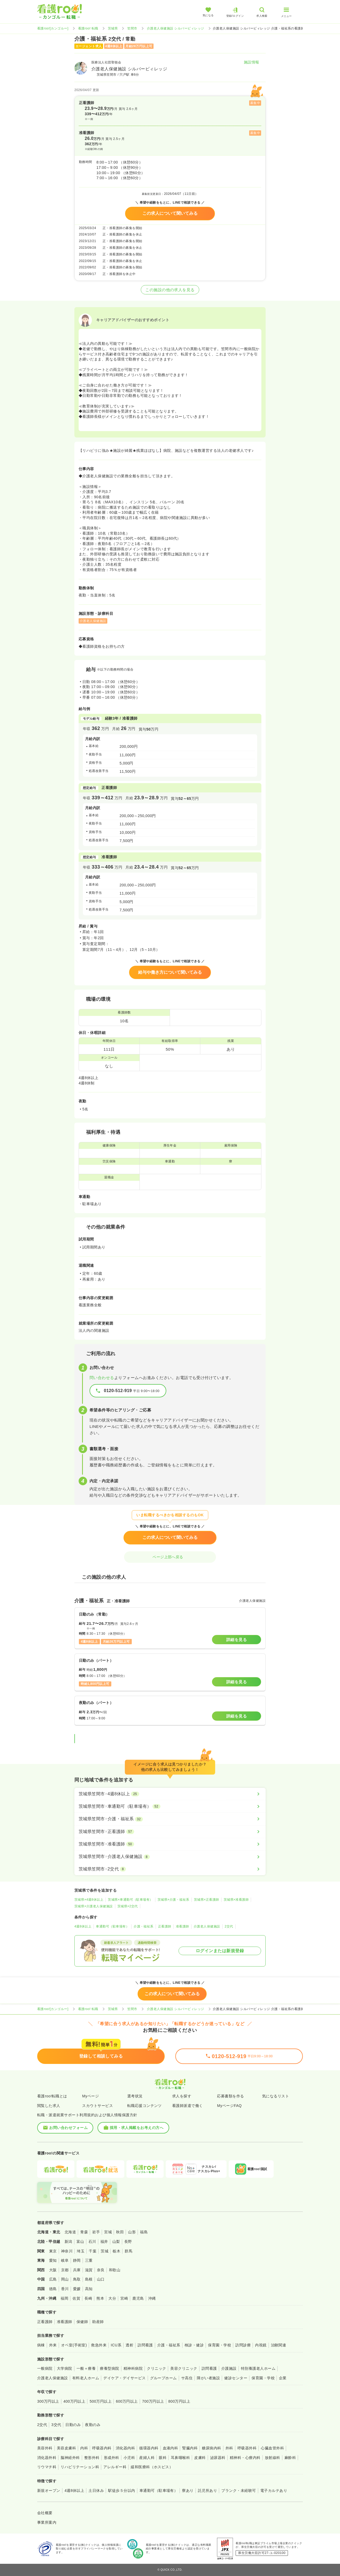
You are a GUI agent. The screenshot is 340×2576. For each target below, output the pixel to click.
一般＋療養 (86, 2368)
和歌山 (114, 2270)
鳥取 (77, 2279)
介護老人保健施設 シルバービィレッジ (175, 28)
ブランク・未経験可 (238, 2490)
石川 (92, 2241)
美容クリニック (183, 2368)
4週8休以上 (82, 1926)
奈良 (101, 2270)
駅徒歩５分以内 (121, 2490)
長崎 (88, 2298)
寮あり (187, 2490)
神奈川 (67, 2251)
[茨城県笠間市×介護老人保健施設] (170, 1857)
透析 (129, 2345)
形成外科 (111, 2457)
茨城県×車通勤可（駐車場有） (130, 1899)
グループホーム (163, 2378)
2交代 (229, 1926)
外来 (53, 2345)
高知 (89, 2289)
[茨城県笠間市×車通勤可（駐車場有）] (170, 1806)
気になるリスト (275, 2096)
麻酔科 (290, 2457)
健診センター (235, 2378)
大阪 (53, 2270)
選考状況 (135, 2096)
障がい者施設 (208, 2378)
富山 (80, 2241)
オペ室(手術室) (74, 2345)
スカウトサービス (97, 2105)
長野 (128, 2241)
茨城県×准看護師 (236, 1899)
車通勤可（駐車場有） (112, 1926)
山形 (132, 2232)
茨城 (104, 2251)
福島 (144, 2232)
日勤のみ (73, 2425)
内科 (84, 2448)
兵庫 (77, 2270)
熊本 (100, 2298)
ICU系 (116, 2345)
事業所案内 (46, 2522)
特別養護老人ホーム (258, 2368)
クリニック (156, 2368)
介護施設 (229, 2368)
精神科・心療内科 (245, 2457)
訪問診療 (243, 2345)
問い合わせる (102, 1377)
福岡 (64, 2298)
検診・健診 (194, 2345)
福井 (104, 2241)
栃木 (116, 2251)
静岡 (77, 2260)
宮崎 (124, 2298)
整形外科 (92, 2457)
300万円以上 (48, 2401)
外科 (229, 2448)
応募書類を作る (230, 2096)
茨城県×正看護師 (206, 1899)
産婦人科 (147, 2457)
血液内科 (170, 2448)
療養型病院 (109, 2368)
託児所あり (207, 2490)
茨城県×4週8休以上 (88, 1899)
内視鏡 (260, 2345)
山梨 (116, 2241)
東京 (53, 2251)
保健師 (82, 2322)
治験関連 (278, 2345)
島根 (89, 2279)
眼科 (163, 2457)
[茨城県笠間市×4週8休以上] (170, 1794)
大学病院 (64, 2368)
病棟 (41, 2345)
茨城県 (113, 28)
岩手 (96, 2232)
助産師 (98, 2322)
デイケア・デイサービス (124, 2378)
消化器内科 (125, 2448)
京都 (65, 2270)
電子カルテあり (273, 2490)
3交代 (56, 2425)
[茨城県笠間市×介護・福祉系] (170, 1819)
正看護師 (164, 1926)
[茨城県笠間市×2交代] (170, 1869)
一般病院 (45, 2368)
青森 (84, 2232)
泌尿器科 (218, 2457)
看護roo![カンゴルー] (53, 28)
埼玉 (80, 2251)
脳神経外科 (70, 2457)
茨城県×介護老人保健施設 (93, 1906)
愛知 (53, 2260)
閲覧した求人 (48, 2105)
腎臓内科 (190, 2448)
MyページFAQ (229, 2105)
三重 (89, 2260)
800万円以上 (179, 2401)
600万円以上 (127, 2401)
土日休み (96, 2490)
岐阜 (65, 2260)
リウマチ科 (46, 2467)
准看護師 (182, 1926)
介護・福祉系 (144, 1926)
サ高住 (187, 2378)
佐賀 (76, 2298)
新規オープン (48, 2490)
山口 (101, 2279)
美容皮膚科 (66, 2448)
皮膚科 (200, 2457)
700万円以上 (153, 2401)
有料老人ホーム (85, 2378)
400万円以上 (74, 2401)
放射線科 (272, 2457)
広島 (53, 2279)
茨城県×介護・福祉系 (173, 1899)
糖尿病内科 (211, 2448)
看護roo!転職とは (52, 2096)
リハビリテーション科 (80, 2467)
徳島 (53, 2289)
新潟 (68, 2241)
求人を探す (181, 2096)
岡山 (65, 2279)
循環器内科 (148, 2448)
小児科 (129, 2457)
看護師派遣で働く (187, 2105)
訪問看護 (145, 2345)
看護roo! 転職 (88, 28)
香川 (65, 2289)
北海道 (70, 2232)
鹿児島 (138, 2298)
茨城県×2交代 (127, 1906)
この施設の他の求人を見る (170, 289)
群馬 (128, 2251)
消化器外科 (46, 2457)
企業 (283, 2378)
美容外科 (45, 2448)
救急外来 (99, 2345)
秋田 (120, 2232)
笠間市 (132, 28)
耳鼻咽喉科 (180, 2457)
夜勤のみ (92, 2425)
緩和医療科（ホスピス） (152, 2467)
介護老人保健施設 (207, 1926)
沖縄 (152, 2298)
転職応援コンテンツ (144, 2105)
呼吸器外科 (247, 2448)
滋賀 (89, 2270)
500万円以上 (101, 2401)
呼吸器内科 (101, 2448)
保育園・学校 (219, 2345)
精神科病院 (133, 2368)
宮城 (108, 2232)
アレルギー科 (114, 2467)
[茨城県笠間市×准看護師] (170, 1844)
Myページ (90, 2096)
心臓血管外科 (272, 2448)
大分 (112, 2298)
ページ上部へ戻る (170, 1557)
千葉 (92, 2251)
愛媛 (77, 2289)
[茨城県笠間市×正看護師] (170, 1832)
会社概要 (45, 2513)
